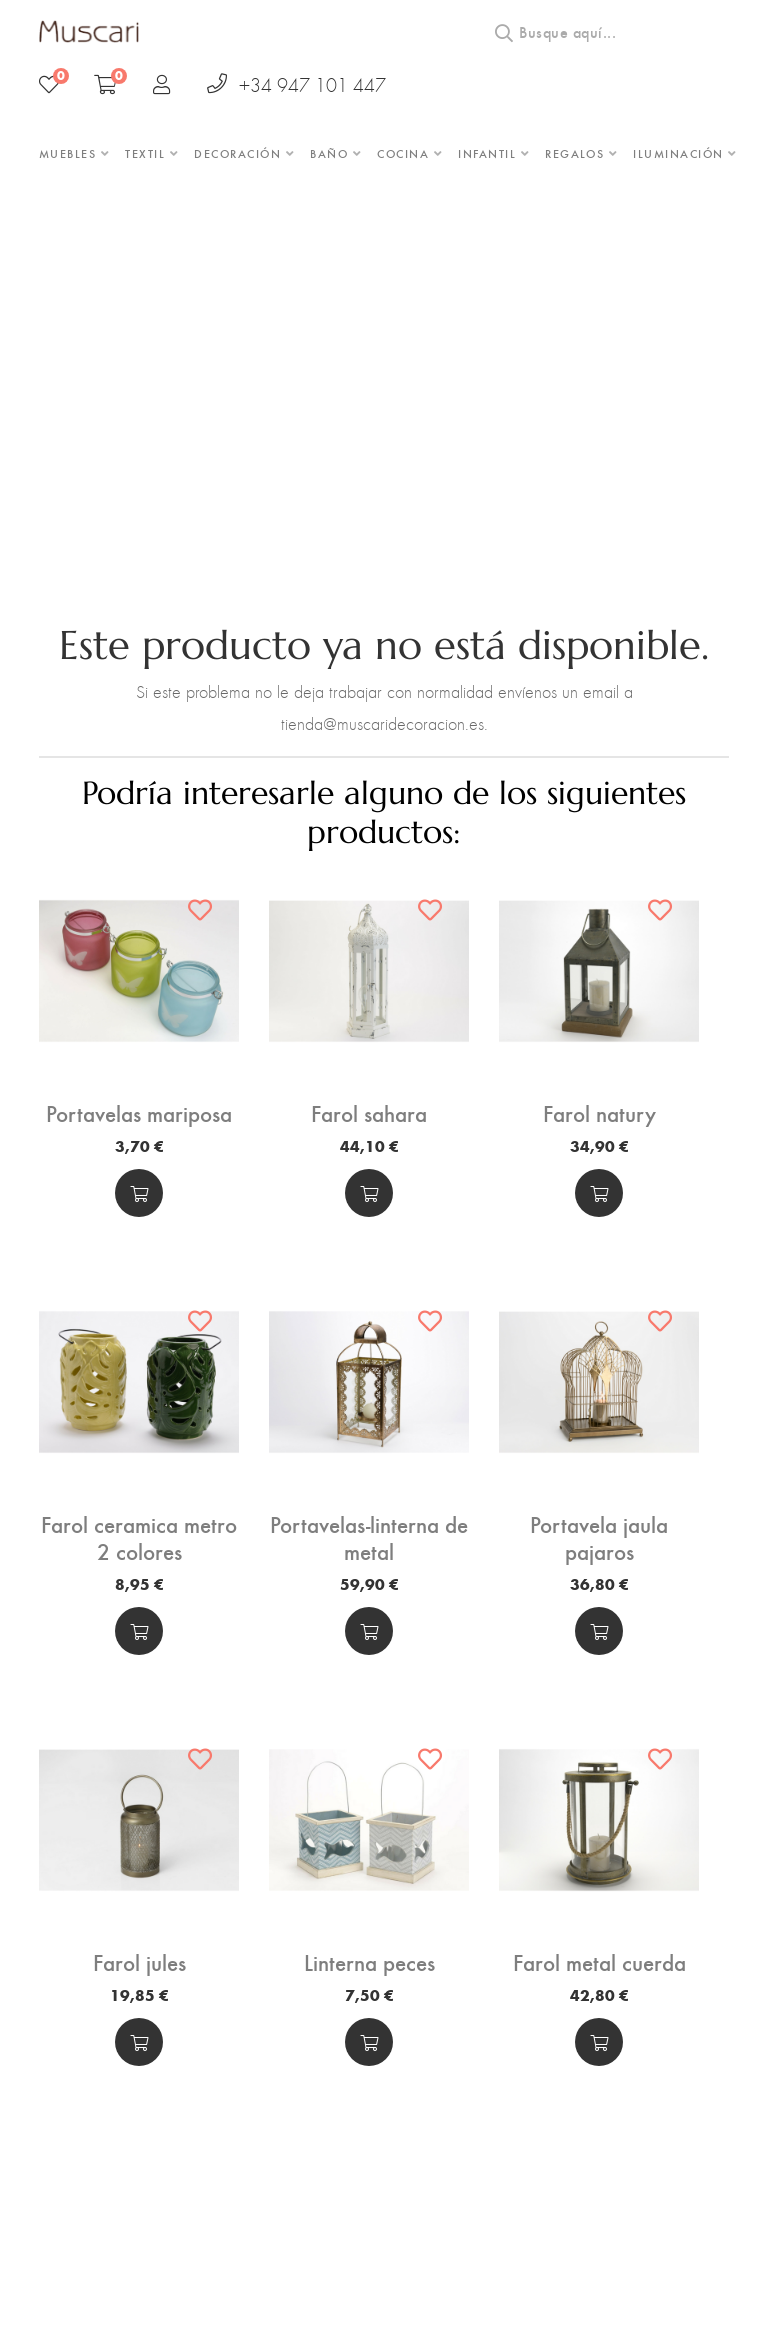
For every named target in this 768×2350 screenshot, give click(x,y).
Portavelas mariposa (139, 1121)
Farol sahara (369, 1121)
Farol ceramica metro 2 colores (139, 1537)
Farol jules (139, 1954)
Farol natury (599, 1121)
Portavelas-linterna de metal (369, 1537)
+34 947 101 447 (296, 85)
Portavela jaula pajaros (599, 1527)
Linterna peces (369, 1954)
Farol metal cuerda (599, 1954)
